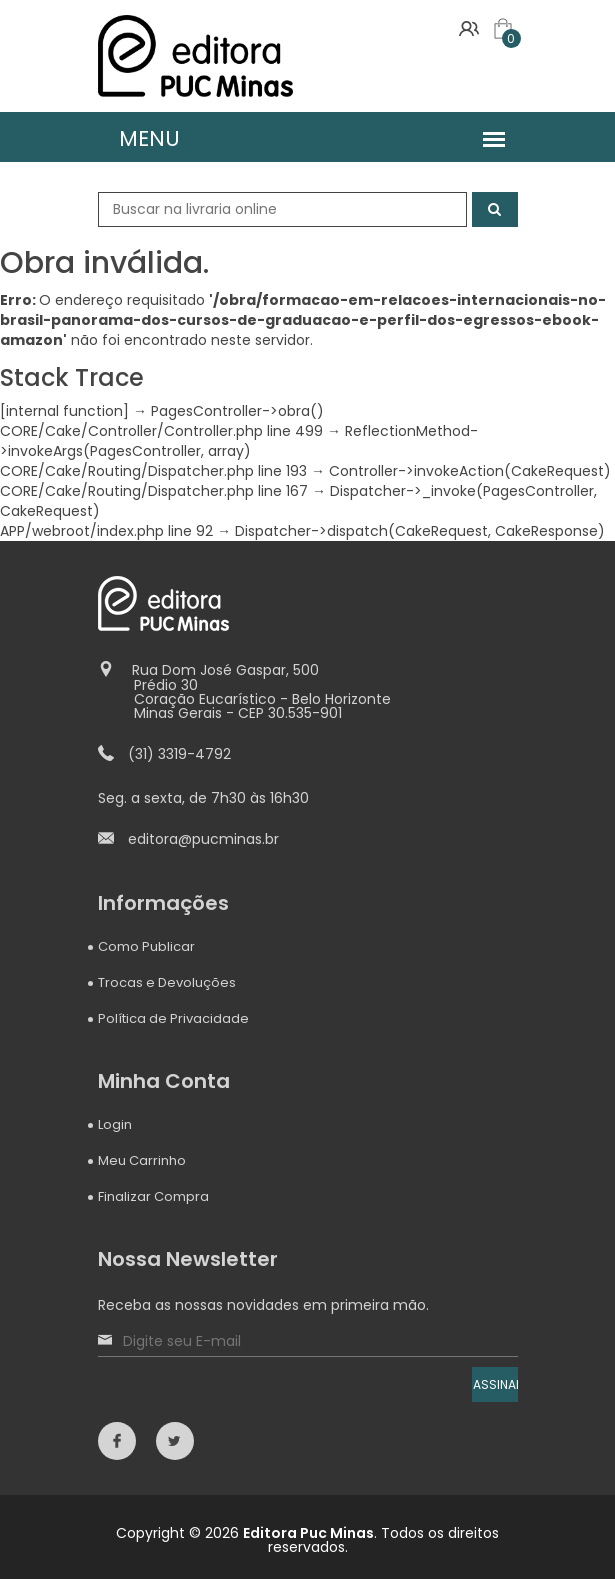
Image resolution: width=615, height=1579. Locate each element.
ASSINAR (495, 1384)
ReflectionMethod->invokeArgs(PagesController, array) (239, 441)
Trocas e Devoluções (167, 982)
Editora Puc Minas (308, 1533)
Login (115, 1124)
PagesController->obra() (237, 411)
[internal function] (64, 411)
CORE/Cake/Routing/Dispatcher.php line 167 (154, 491)
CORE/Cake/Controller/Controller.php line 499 (161, 431)
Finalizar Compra (153, 1196)
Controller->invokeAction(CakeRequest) (470, 471)
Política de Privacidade (173, 1018)
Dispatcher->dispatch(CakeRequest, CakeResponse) (420, 531)
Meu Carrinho (142, 1160)
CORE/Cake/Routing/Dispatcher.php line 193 (153, 471)
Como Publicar (146, 946)
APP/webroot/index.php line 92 (106, 531)
